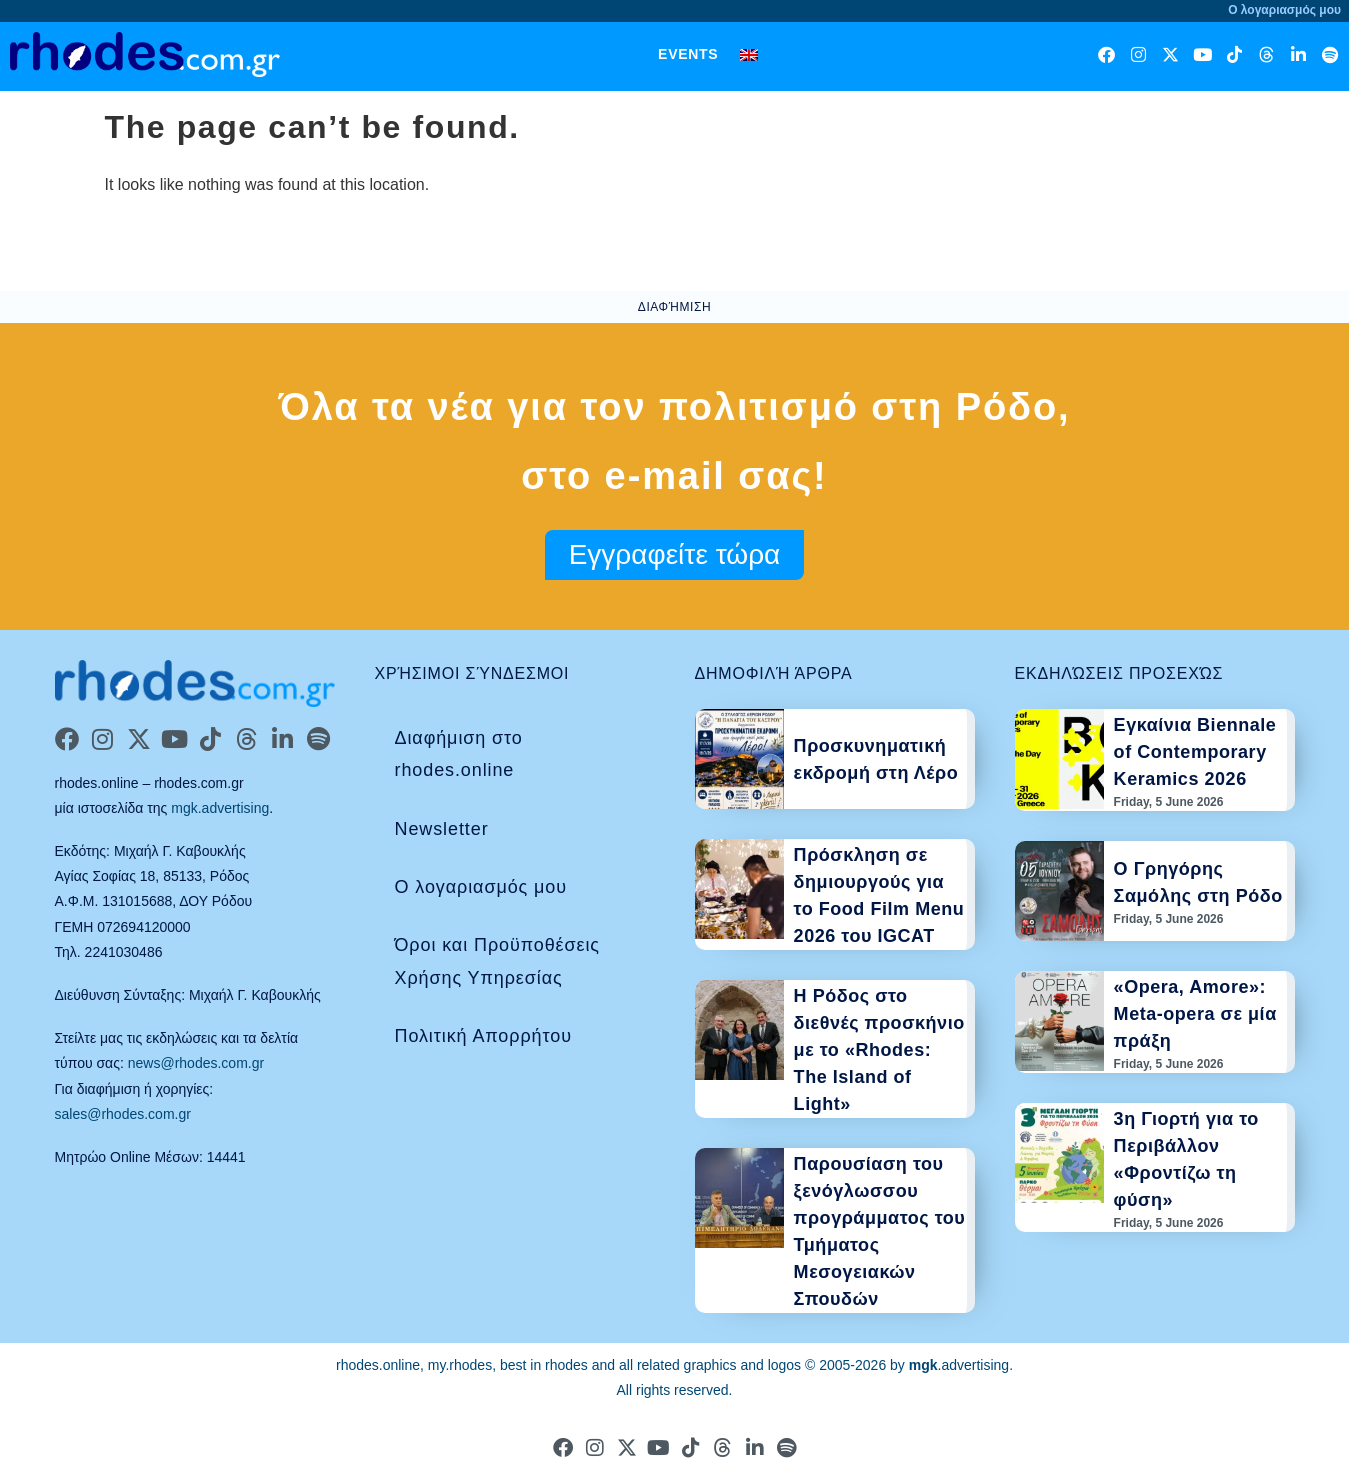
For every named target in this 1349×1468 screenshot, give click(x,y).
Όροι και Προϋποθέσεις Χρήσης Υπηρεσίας (497, 961)
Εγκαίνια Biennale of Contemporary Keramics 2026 (1195, 752)
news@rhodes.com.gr (196, 1063)
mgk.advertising (220, 808)
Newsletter (442, 829)
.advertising (959, 1365)
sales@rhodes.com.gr (123, 1114)
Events (688, 54)
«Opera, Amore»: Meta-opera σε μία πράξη (1195, 1014)
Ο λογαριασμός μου (481, 887)
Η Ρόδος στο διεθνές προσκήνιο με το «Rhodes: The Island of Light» (879, 1050)
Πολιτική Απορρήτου (483, 1036)
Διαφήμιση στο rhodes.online (459, 754)
